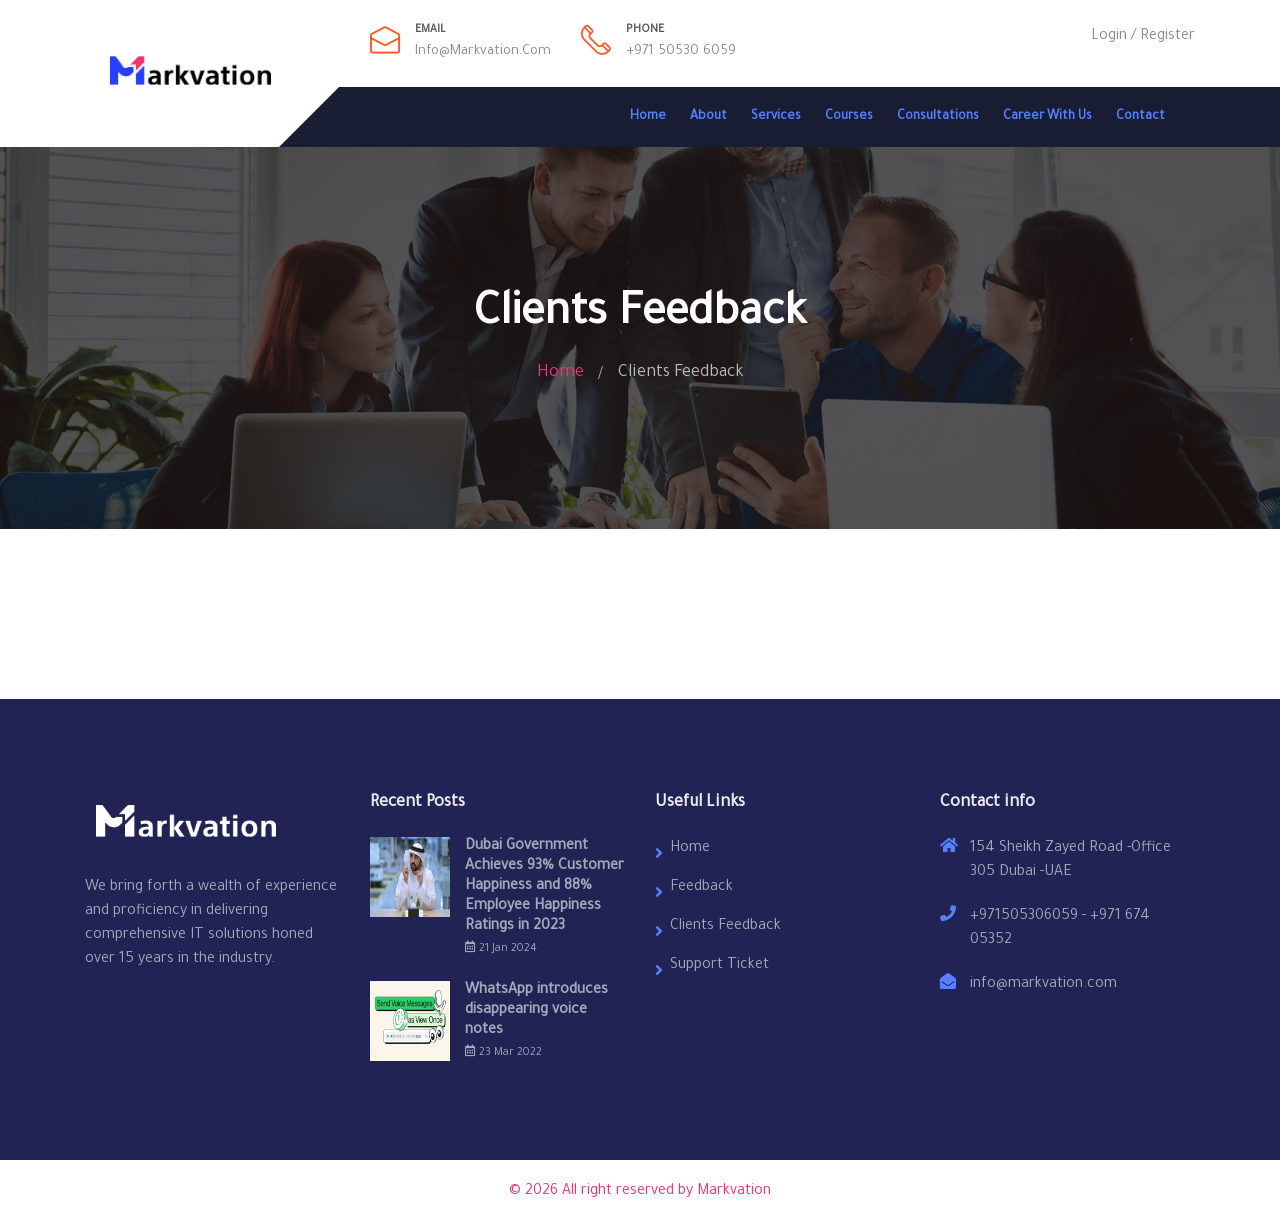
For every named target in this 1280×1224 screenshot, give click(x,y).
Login (1109, 37)
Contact (1140, 117)
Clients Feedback (725, 927)
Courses (849, 117)
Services (776, 117)
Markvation (734, 1192)
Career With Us (1047, 117)
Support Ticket (719, 966)
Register (1167, 37)
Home (648, 117)
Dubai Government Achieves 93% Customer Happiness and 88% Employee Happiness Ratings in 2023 (544, 887)
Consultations (938, 117)
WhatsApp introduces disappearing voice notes (536, 1011)
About (708, 117)
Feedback (701, 888)
